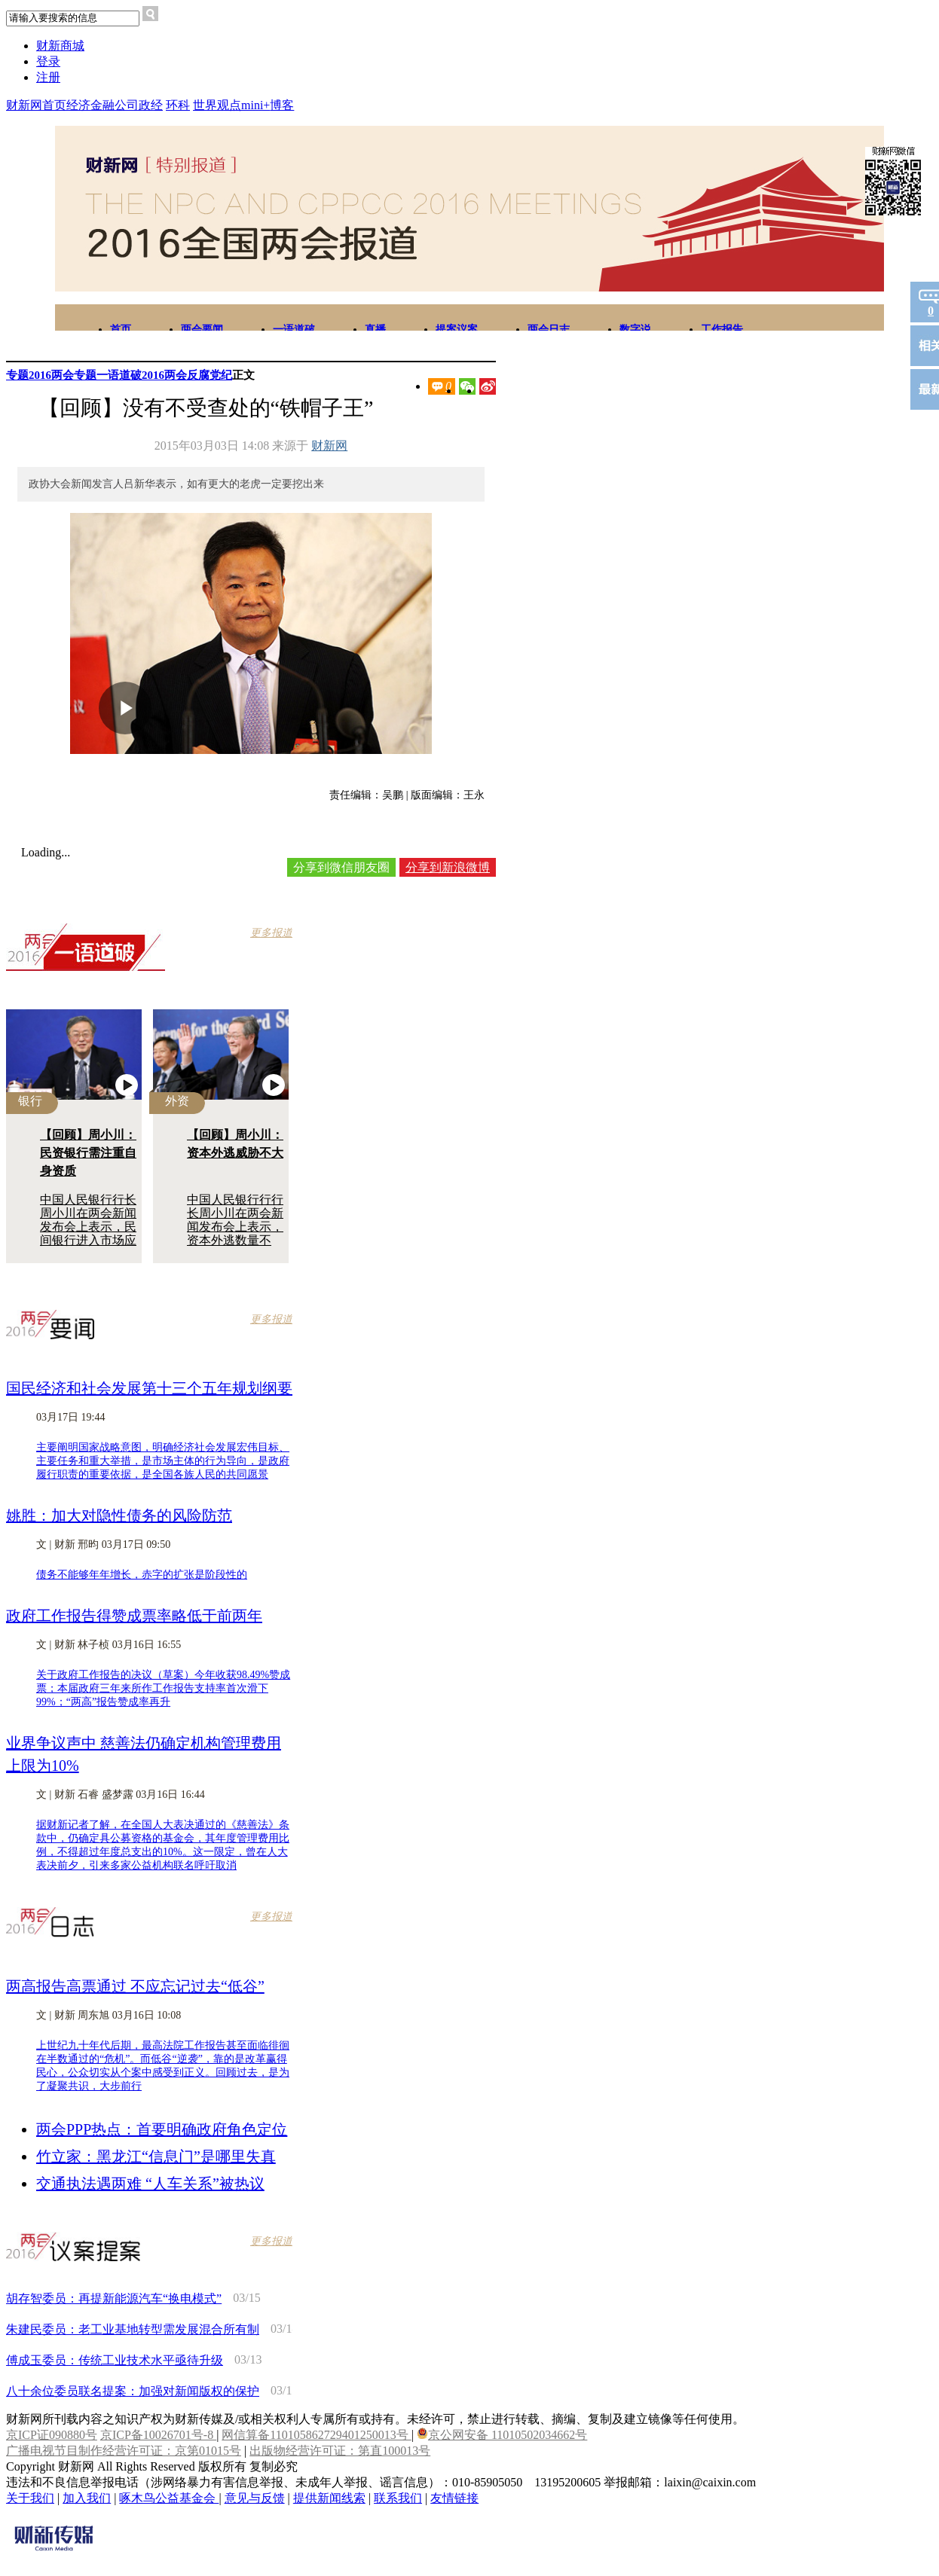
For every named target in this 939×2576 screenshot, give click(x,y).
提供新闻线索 (329, 2498)
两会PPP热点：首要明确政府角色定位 (161, 2129)
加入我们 (87, 2498)
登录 (48, 61)
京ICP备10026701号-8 (158, 2434)
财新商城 (60, 45)
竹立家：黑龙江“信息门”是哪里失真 (156, 2156)
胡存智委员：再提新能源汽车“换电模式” (114, 2298)
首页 (120, 329)
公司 (127, 105)
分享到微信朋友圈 (341, 867)
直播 (375, 329)
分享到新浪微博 (447, 867)
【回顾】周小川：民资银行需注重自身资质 (88, 1152)
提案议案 (457, 329)
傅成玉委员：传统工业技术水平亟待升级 (114, 2360)
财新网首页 (36, 105)
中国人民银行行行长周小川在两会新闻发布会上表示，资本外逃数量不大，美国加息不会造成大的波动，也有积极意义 (235, 1240)
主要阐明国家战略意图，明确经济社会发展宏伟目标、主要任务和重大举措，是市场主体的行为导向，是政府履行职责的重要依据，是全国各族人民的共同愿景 (162, 1461)
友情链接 (454, 2498)
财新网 (329, 445)
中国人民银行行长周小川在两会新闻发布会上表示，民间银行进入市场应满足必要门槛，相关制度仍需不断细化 (88, 1240)
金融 (102, 105)
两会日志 (549, 329)
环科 (178, 105)
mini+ (255, 105)
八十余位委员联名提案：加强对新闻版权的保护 (132, 2391)
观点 (229, 105)
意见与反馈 (255, 2498)
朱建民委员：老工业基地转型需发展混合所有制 (132, 2329)
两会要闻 (202, 329)
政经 (151, 105)
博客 (282, 105)
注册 (48, 77)
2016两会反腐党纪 (187, 375)
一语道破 (294, 329)
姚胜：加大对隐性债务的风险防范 (119, 1515)
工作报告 (722, 329)
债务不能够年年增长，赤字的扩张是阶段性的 (141, 1574)
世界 (205, 105)
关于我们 (30, 2498)
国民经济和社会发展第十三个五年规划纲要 (149, 1388)
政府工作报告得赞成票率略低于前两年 (134, 1615)
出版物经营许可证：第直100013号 (339, 2450)
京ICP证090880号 (51, 2434)
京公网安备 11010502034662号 (502, 2434)
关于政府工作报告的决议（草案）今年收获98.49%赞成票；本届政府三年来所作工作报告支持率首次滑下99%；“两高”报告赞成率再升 (163, 1688)
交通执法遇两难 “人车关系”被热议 (150, 2183)
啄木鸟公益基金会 (169, 2498)
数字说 (635, 329)
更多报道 (271, 933)
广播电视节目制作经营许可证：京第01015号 (123, 2450)
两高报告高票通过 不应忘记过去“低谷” (135, 1986)
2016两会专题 (62, 375)
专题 (17, 375)
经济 (78, 105)
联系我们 (398, 2498)
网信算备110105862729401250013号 (316, 2434)
